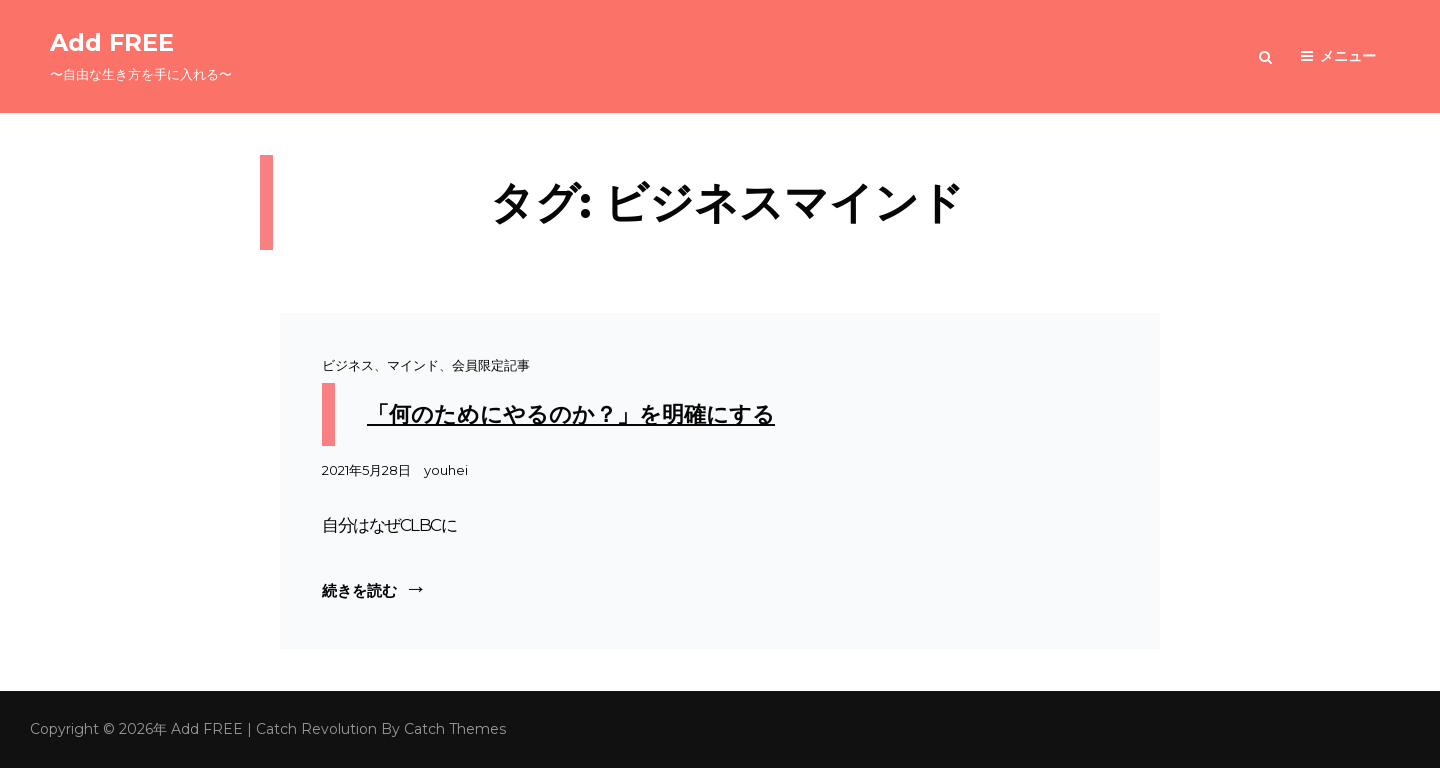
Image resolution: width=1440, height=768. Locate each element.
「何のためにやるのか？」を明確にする (571, 414)
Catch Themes (455, 729)
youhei (446, 470)
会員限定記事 (491, 365)
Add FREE (112, 42)
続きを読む (374, 588)
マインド (413, 365)
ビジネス (348, 365)
